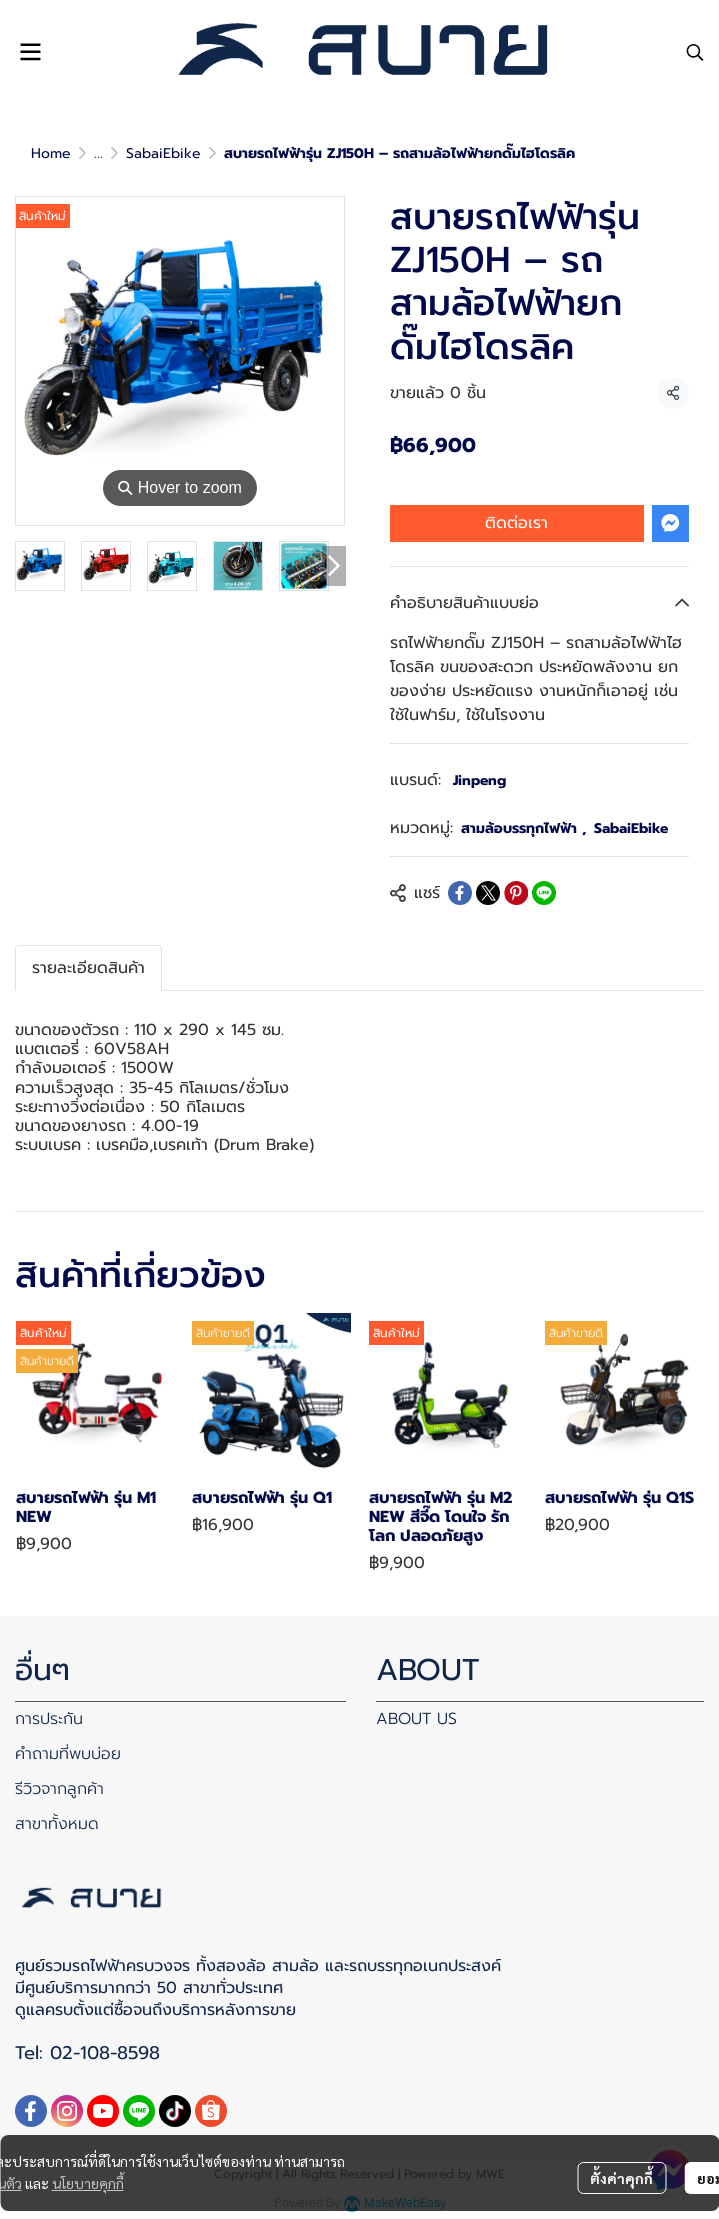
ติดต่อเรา (516, 523)
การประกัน (49, 1719)
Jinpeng (479, 780)
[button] (695, 52)
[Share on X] (488, 893)
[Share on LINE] (544, 893)
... (98, 153)
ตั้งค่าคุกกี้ (621, 2178)
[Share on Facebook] (460, 893)
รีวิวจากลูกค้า (59, 1789)
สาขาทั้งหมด (57, 1824)
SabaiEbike (163, 153)
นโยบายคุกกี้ (88, 2183)
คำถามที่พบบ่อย (68, 1754)
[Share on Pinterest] (516, 893)
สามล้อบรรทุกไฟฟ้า (523, 828)
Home (51, 153)
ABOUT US (416, 1719)
